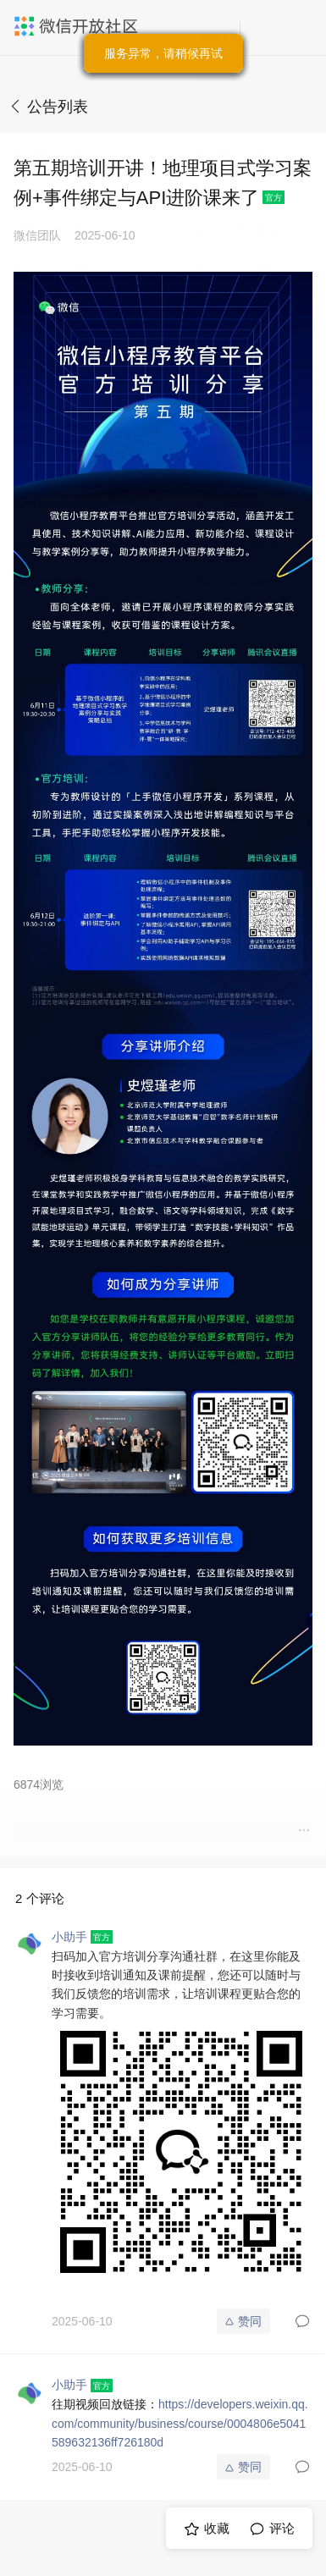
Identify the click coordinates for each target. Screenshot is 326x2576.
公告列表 (57, 106)
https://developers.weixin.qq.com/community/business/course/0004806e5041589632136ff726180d (180, 2423)
